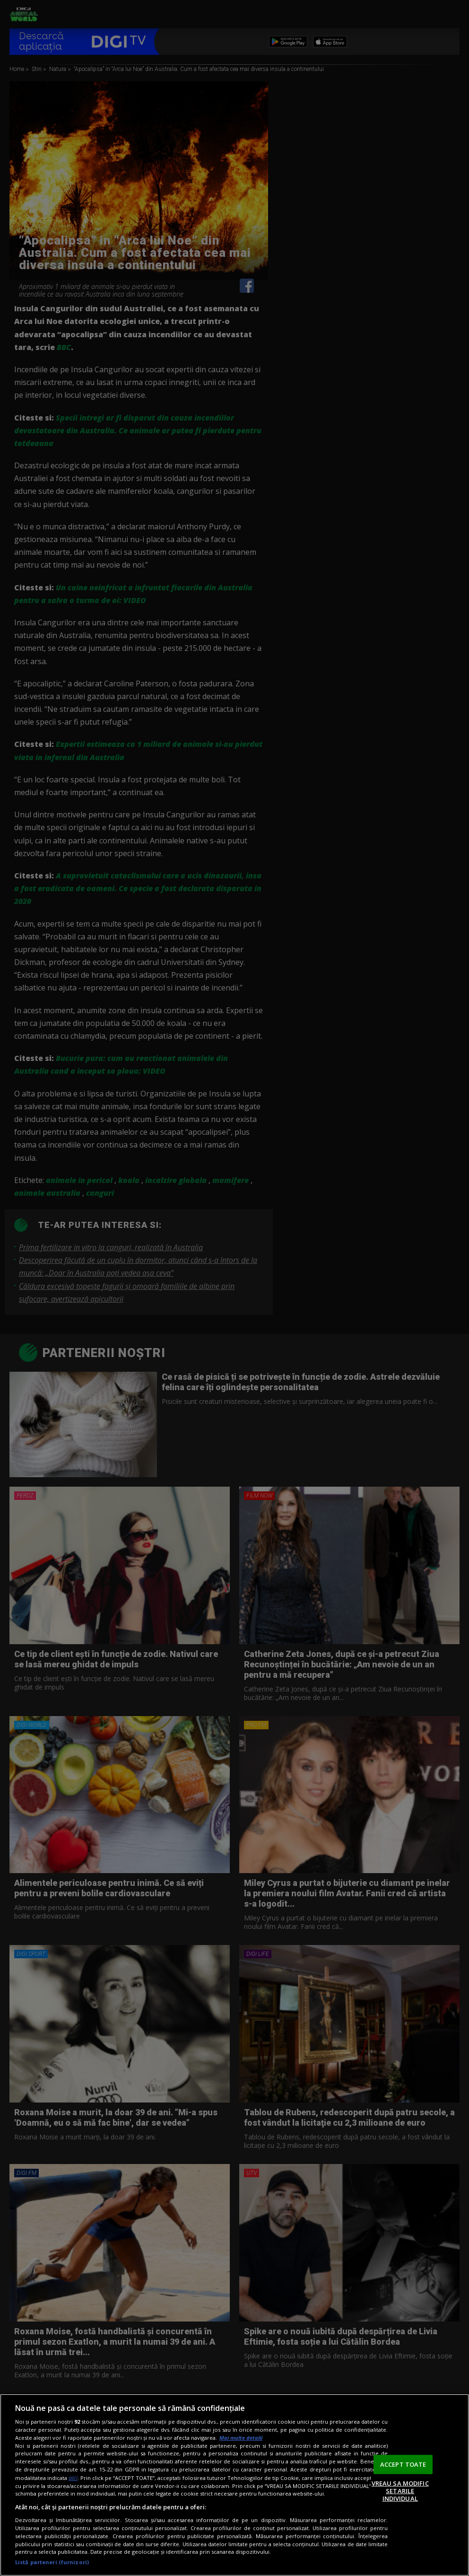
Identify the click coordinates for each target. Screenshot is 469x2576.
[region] (234, 2485)
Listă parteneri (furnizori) (52, 2562)
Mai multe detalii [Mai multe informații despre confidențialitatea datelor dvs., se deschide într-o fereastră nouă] (240, 2437)
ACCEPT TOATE (403, 2464)
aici (73, 2478)
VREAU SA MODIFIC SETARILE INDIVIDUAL (400, 2490)
